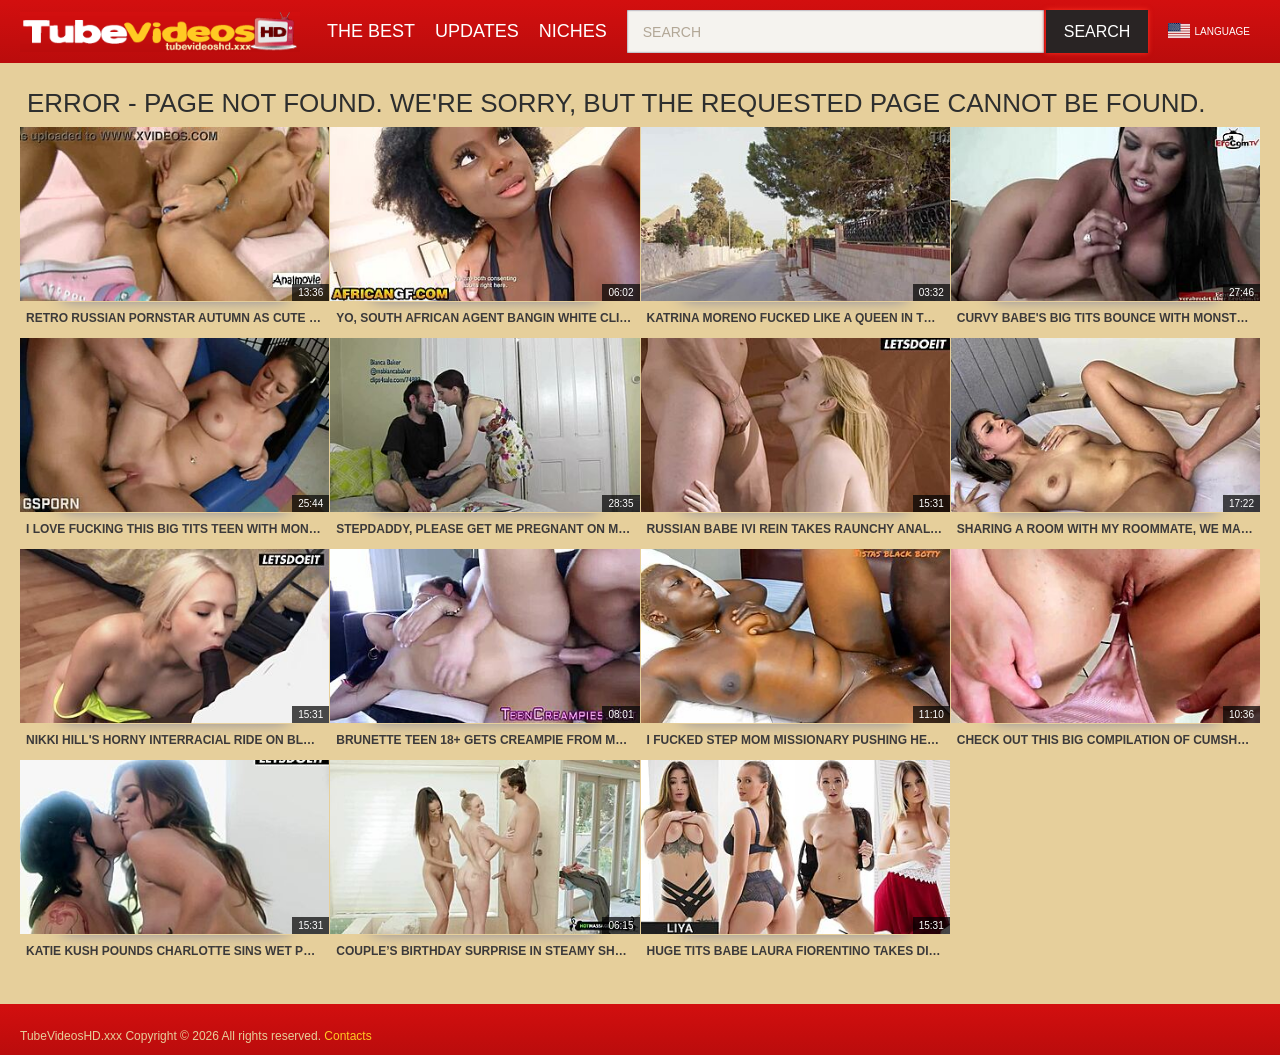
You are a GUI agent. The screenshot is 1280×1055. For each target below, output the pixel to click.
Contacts (347, 1036)
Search (1097, 31)
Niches (573, 31)
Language (1209, 31)
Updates (477, 31)
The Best (371, 31)
